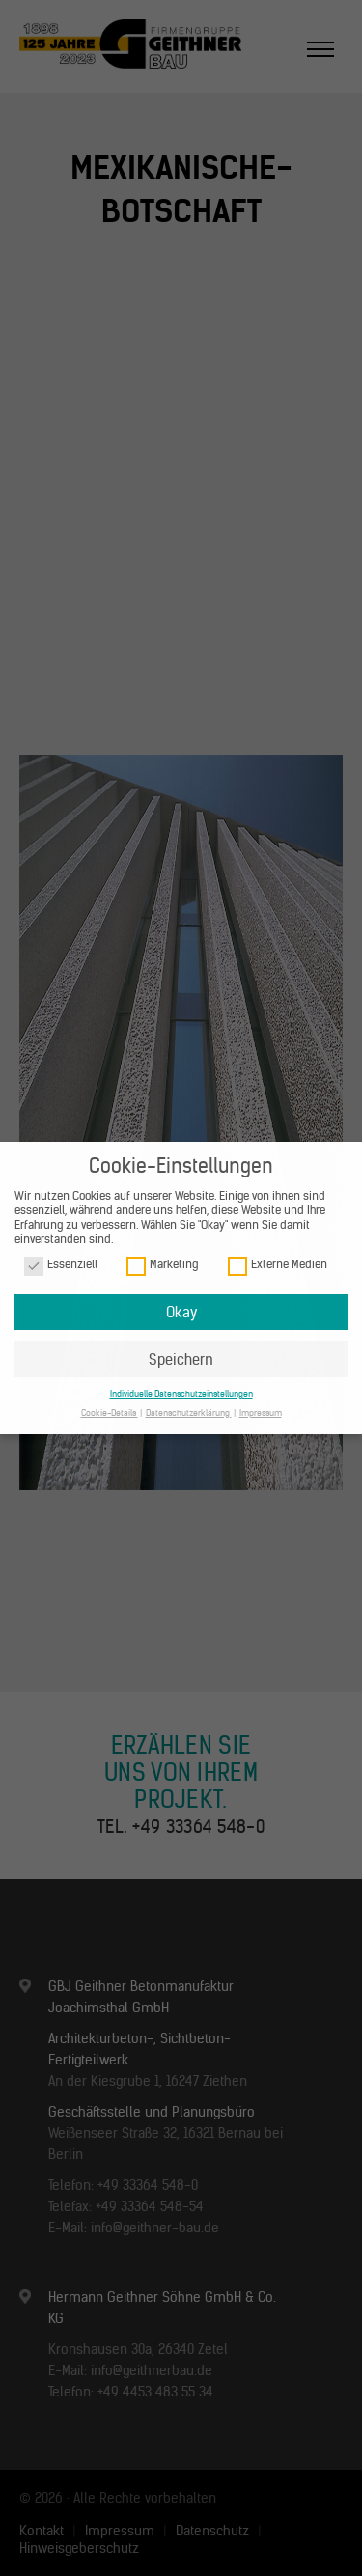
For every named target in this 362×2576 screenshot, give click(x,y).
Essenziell (60, 1265)
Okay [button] (181, 1312)
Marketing (162, 1265)
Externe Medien (277, 1265)
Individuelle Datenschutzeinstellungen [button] (181, 1393)
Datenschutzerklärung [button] (189, 1412)
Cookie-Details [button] (109, 1412)
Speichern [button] (181, 1359)
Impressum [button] (260, 1412)
